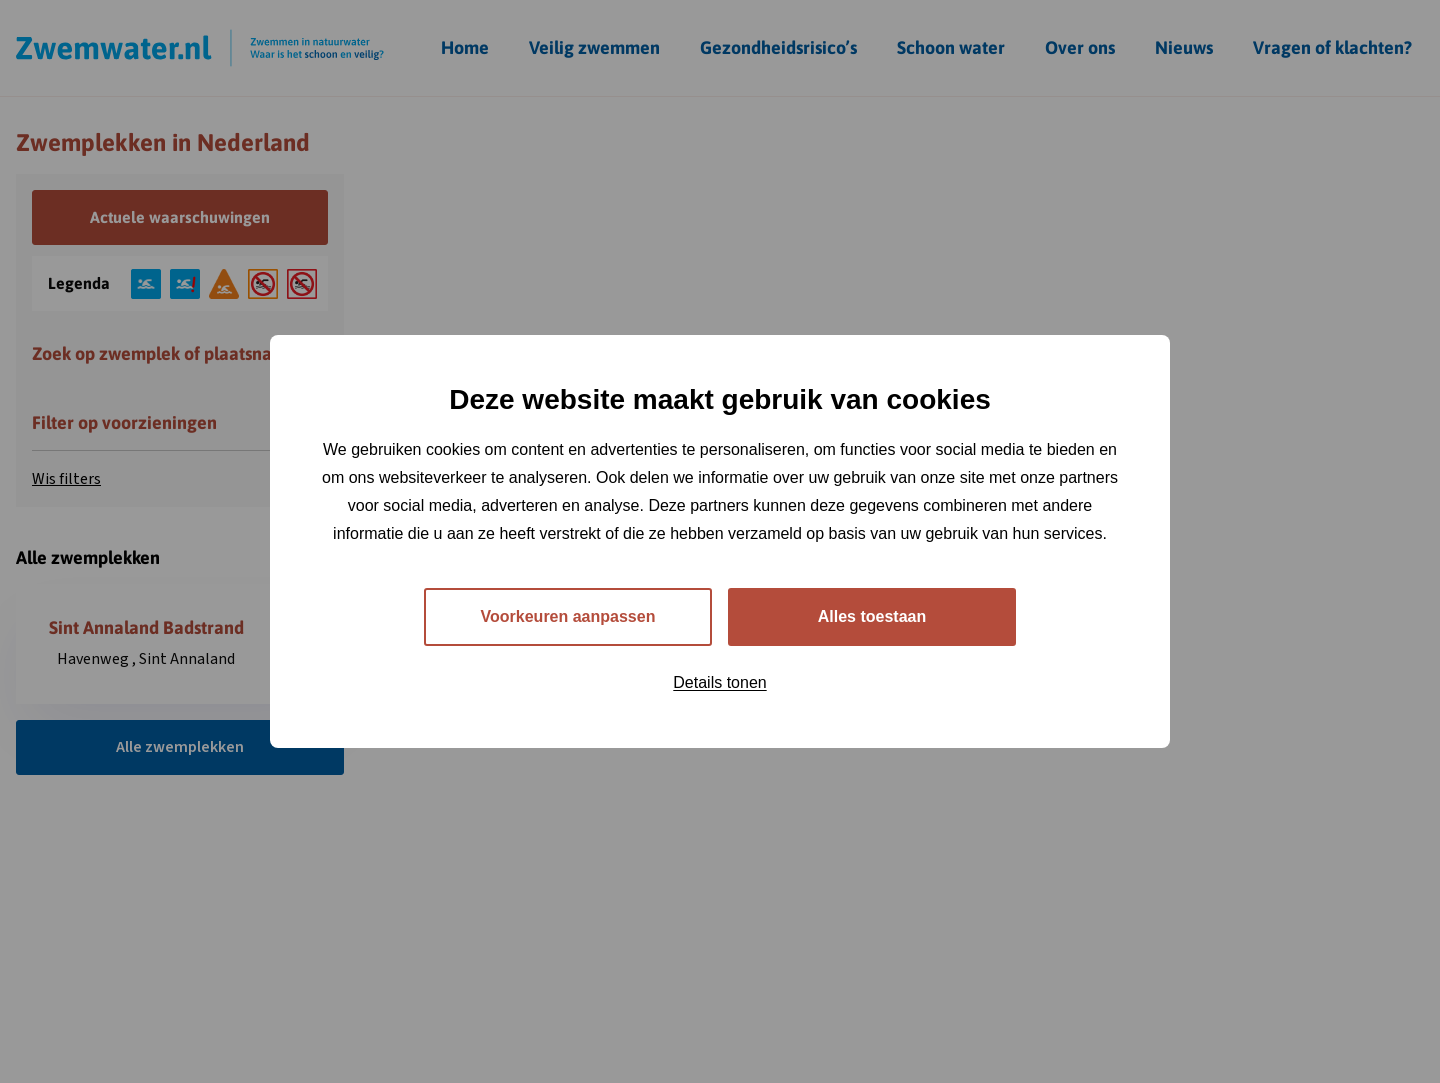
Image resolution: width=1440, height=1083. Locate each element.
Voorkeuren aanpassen (568, 616)
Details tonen (719, 682)
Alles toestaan (872, 616)
